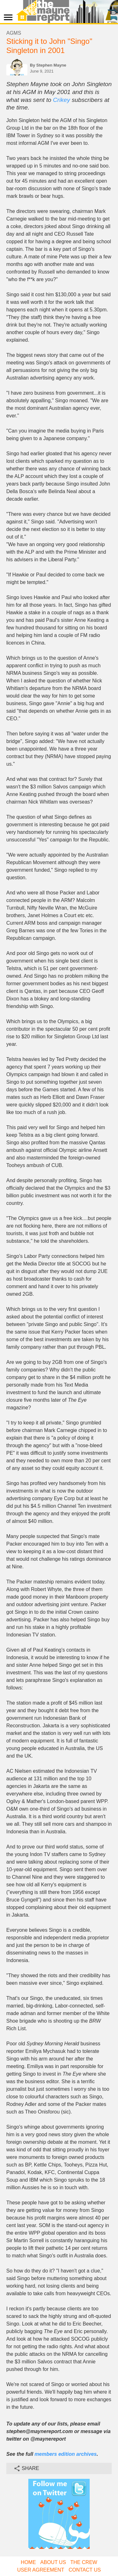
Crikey (61, 100)
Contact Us (85, 2570)
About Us (53, 2562)
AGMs (13, 33)
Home (28, 2562)
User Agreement (40, 2570)
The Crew (83, 2562)
